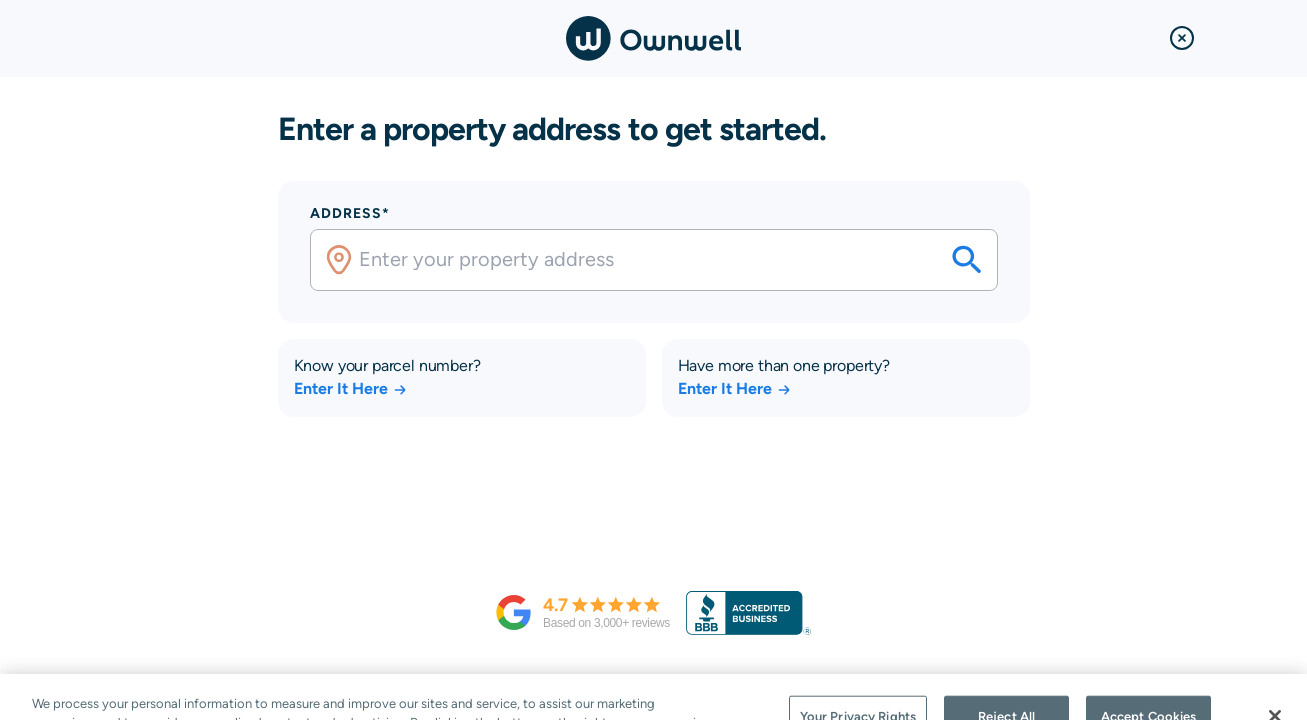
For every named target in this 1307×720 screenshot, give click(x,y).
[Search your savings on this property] (967, 260)
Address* (350, 213)
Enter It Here (351, 388)
